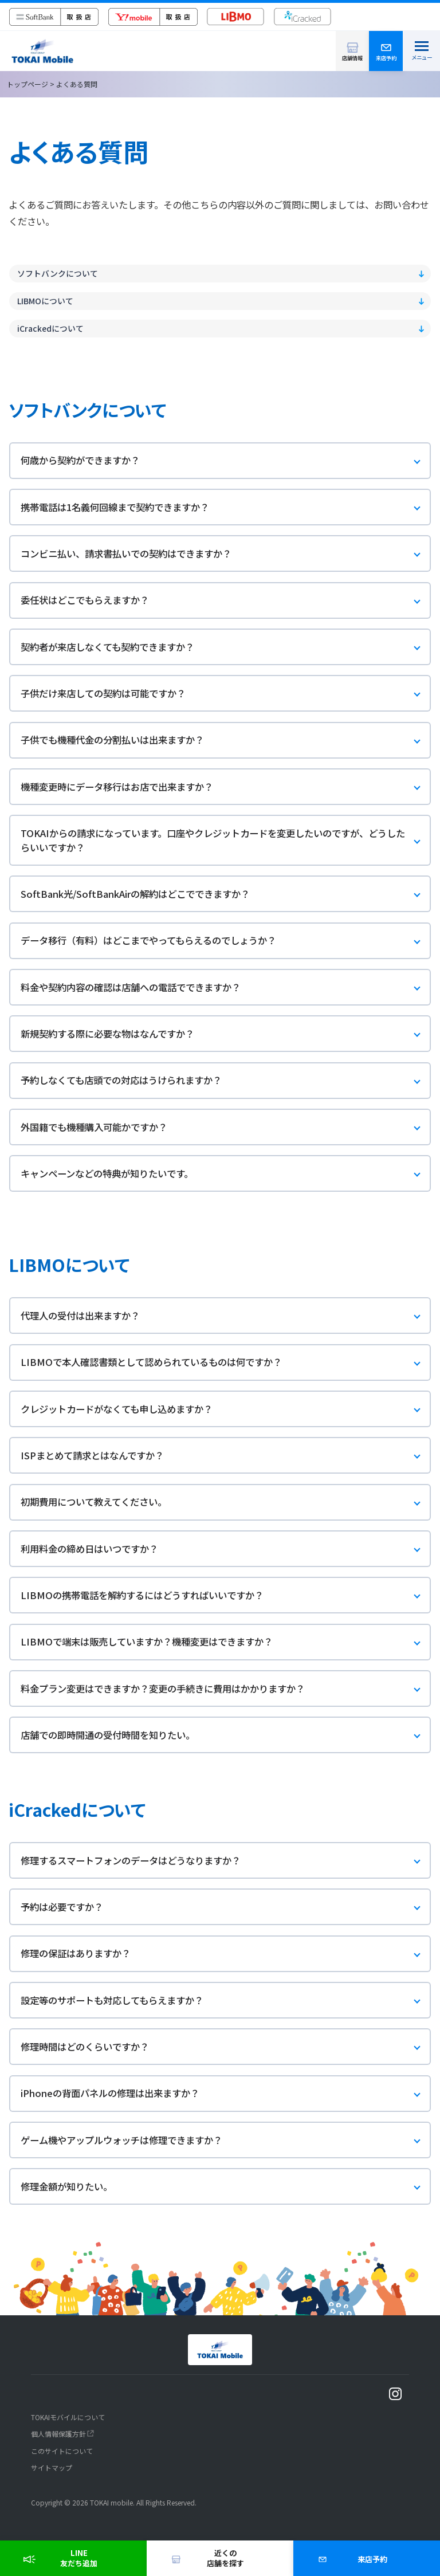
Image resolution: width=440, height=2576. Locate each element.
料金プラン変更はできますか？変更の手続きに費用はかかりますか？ (226, 1689)
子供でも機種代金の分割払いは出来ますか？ (226, 740)
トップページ (27, 84)
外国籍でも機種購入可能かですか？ (226, 1128)
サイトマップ (51, 2467)
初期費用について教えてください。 (226, 1502)
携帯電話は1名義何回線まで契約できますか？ (226, 508)
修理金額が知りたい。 (226, 2187)
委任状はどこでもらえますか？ (226, 600)
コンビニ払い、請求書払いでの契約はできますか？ (226, 554)
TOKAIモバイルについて (68, 2417)
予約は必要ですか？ (226, 1907)
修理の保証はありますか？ (226, 1954)
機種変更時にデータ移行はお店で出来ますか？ (226, 787)
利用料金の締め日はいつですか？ (226, 1549)
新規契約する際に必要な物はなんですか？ (226, 1034)
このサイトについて (62, 2451)
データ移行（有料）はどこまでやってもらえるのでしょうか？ (226, 941)
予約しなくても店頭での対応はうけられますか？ (226, 1081)
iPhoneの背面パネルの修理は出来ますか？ (226, 2094)
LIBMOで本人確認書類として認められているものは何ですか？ (226, 1363)
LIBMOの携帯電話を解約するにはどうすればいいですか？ (226, 1596)
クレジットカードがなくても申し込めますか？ (226, 1409)
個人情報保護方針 (58, 2433)
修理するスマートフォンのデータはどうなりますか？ (226, 1861)
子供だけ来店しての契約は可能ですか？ (226, 694)
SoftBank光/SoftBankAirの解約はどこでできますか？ (226, 894)
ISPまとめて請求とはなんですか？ (226, 1456)
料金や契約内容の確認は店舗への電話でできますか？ (226, 988)
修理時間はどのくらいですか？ (226, 2047)
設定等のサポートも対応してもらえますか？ (226, 2001)
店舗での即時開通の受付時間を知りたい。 (226, 1735)
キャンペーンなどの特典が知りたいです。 (226, 1174)
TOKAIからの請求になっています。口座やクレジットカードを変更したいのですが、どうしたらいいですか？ (226, 840)
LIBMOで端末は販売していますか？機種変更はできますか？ (226, 1642)
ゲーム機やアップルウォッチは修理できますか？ (226, 2141)
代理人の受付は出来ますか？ (226, 1316)
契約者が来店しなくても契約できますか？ (226, 647)
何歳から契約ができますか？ (226, 461)
